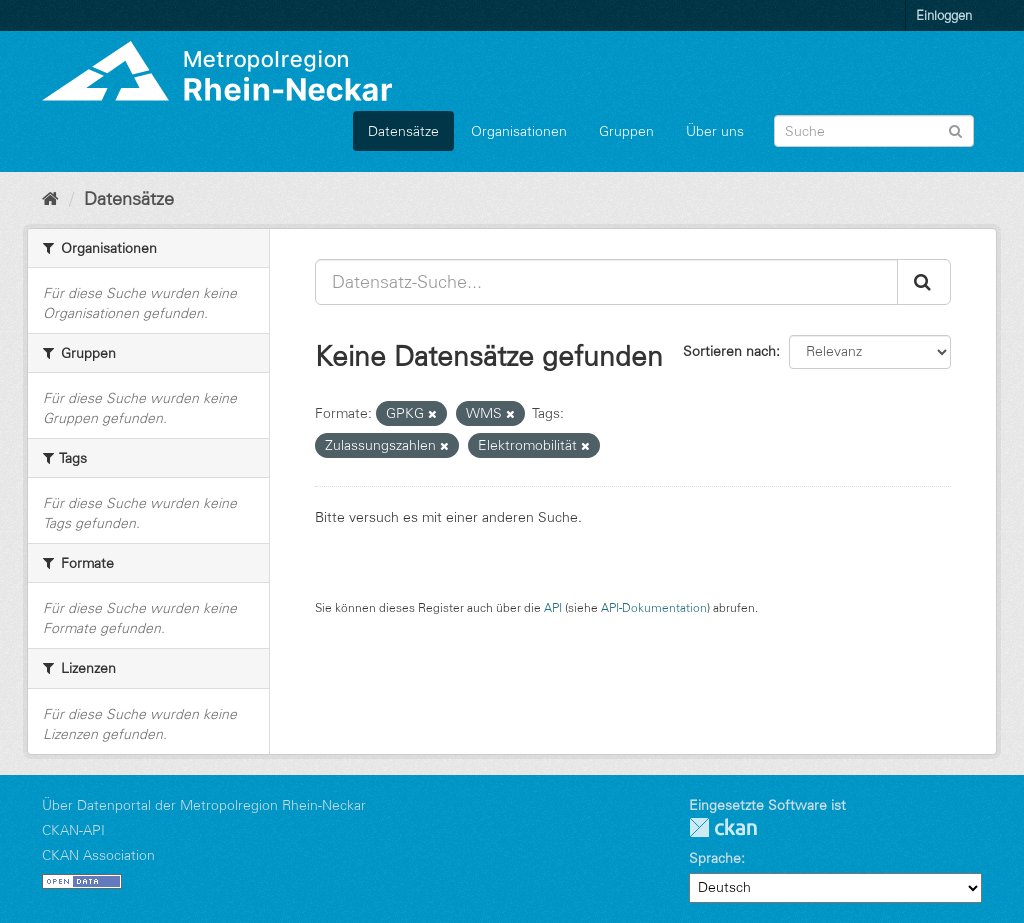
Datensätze (403, 131)
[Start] (50, 199)
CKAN (723, 827)
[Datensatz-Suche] (874, 131)
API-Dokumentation (654, 607)
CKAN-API (73, 830)
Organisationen (519, 131)
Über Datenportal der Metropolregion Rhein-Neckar (204, 805)
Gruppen (626, 131)
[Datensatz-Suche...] (606, 282)
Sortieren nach (729, 351)
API (553, 607)
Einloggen (944, 15)
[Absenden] (955, 129)
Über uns (715, 131)
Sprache (715, 858)
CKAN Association (98, 855)
